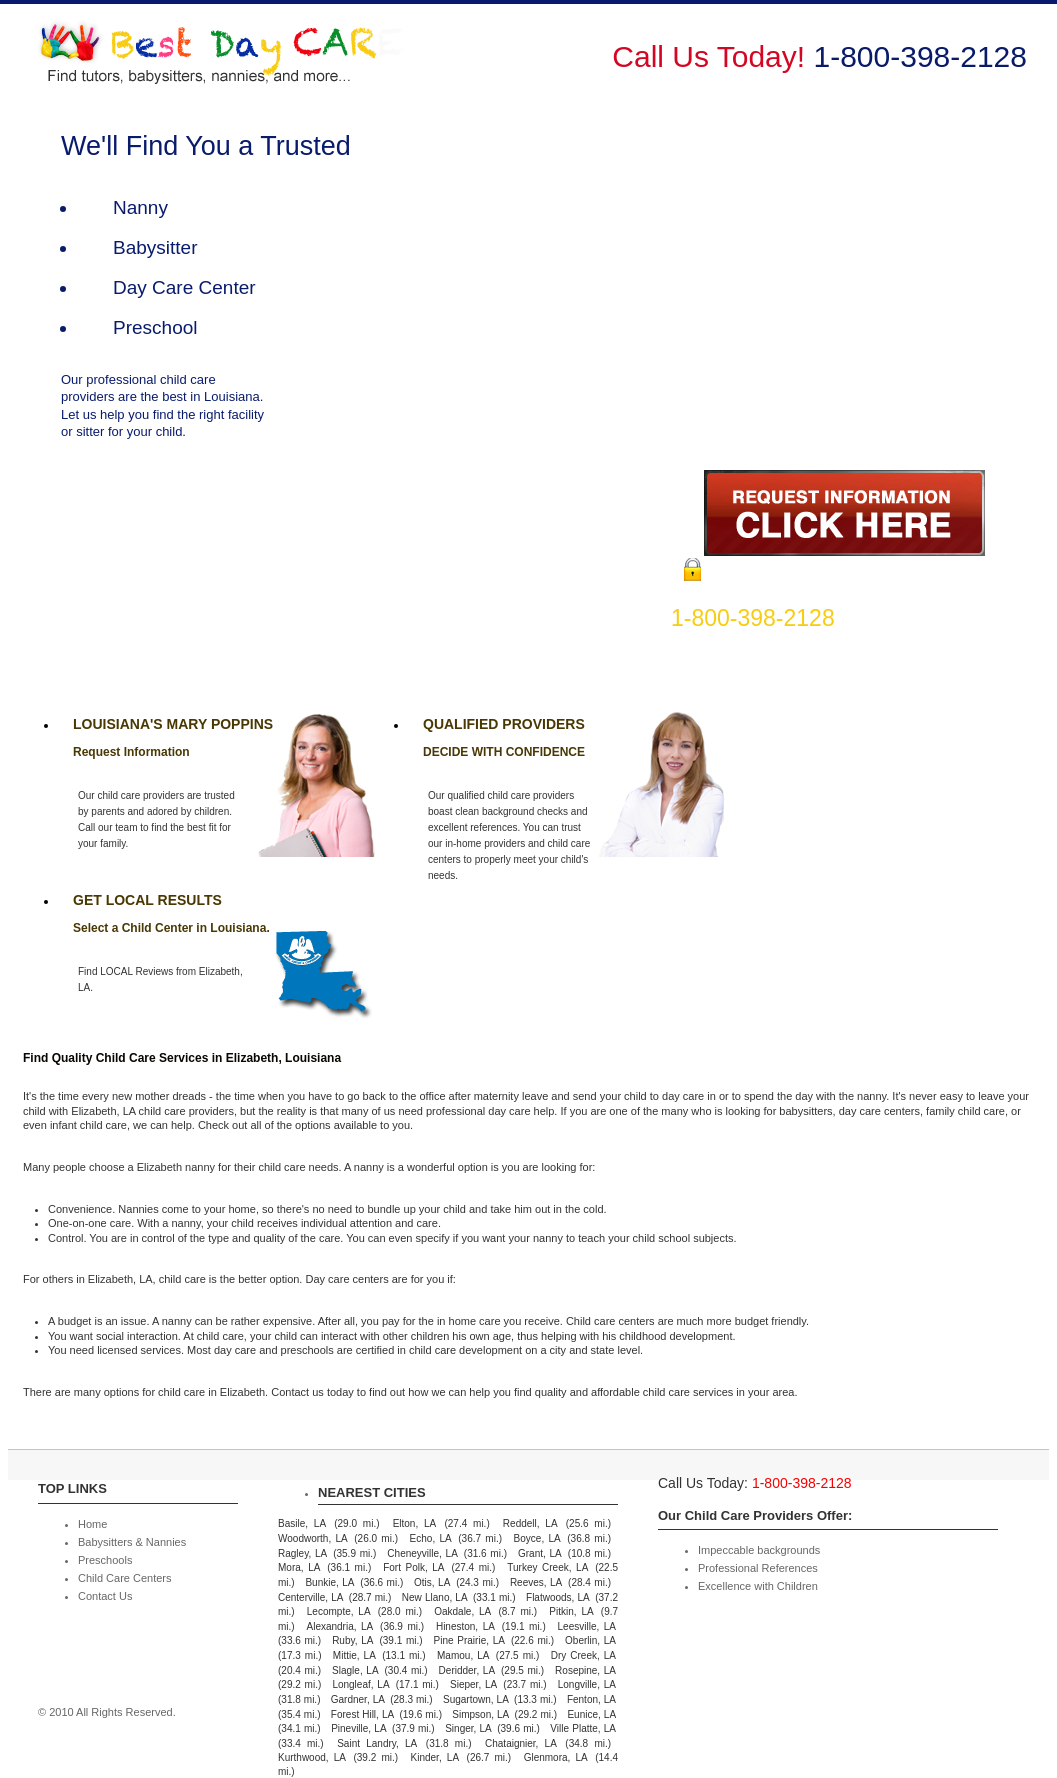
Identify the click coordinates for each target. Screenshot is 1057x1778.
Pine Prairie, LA (469, 1640)
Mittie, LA (354, 1655)
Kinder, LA (435, 1757)
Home (457, 67)
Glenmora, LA (556, 1757)
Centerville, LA (310, 1597)
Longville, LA (587, 1684)
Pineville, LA (358, 1728)
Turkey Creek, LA (547, 1567)
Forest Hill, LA (362, 1714)
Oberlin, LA (590, 1640)
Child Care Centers (857, 67)
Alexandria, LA (339, 1626)
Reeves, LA (536, 1582)
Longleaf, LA (360, 1684)
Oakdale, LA (462, 1611)
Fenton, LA (591, 1699)
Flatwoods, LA (558, 1597)
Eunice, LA (591, 1714)
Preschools (725, 67)
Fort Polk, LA (413, 1567)
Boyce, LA (537, 1538)
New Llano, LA (435, 1597)
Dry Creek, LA (583, 1655)
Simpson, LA (480, 1714)
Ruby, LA (352, 1640)
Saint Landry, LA (377, 1743)
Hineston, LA (465, 1626)
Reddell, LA (530, 1523)
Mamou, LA (463, 1655)
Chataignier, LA (521, 1743)
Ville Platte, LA (583, 1728)
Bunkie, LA (329, 1582)
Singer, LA (468, 1728)
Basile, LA (302, 1523)
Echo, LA (431, 1538)
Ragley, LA (302, 1553)
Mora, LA (299, 1567)
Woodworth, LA (313, 1538)
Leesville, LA (587, 1626)
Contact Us (990, 67)
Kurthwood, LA (312, 1757)
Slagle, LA (355, 1670)
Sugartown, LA (476, 1699)
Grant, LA (540, 1553)
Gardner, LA (358, 1699)
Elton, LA (415, 1523)
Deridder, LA (467, 1670)
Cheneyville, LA (422, 1553)
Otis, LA (432, 1582)
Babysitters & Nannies (584, 67)
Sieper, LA (473, 1684)
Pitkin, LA (571, 1611)
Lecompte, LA (339, 1611)
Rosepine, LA (585, 1670)
